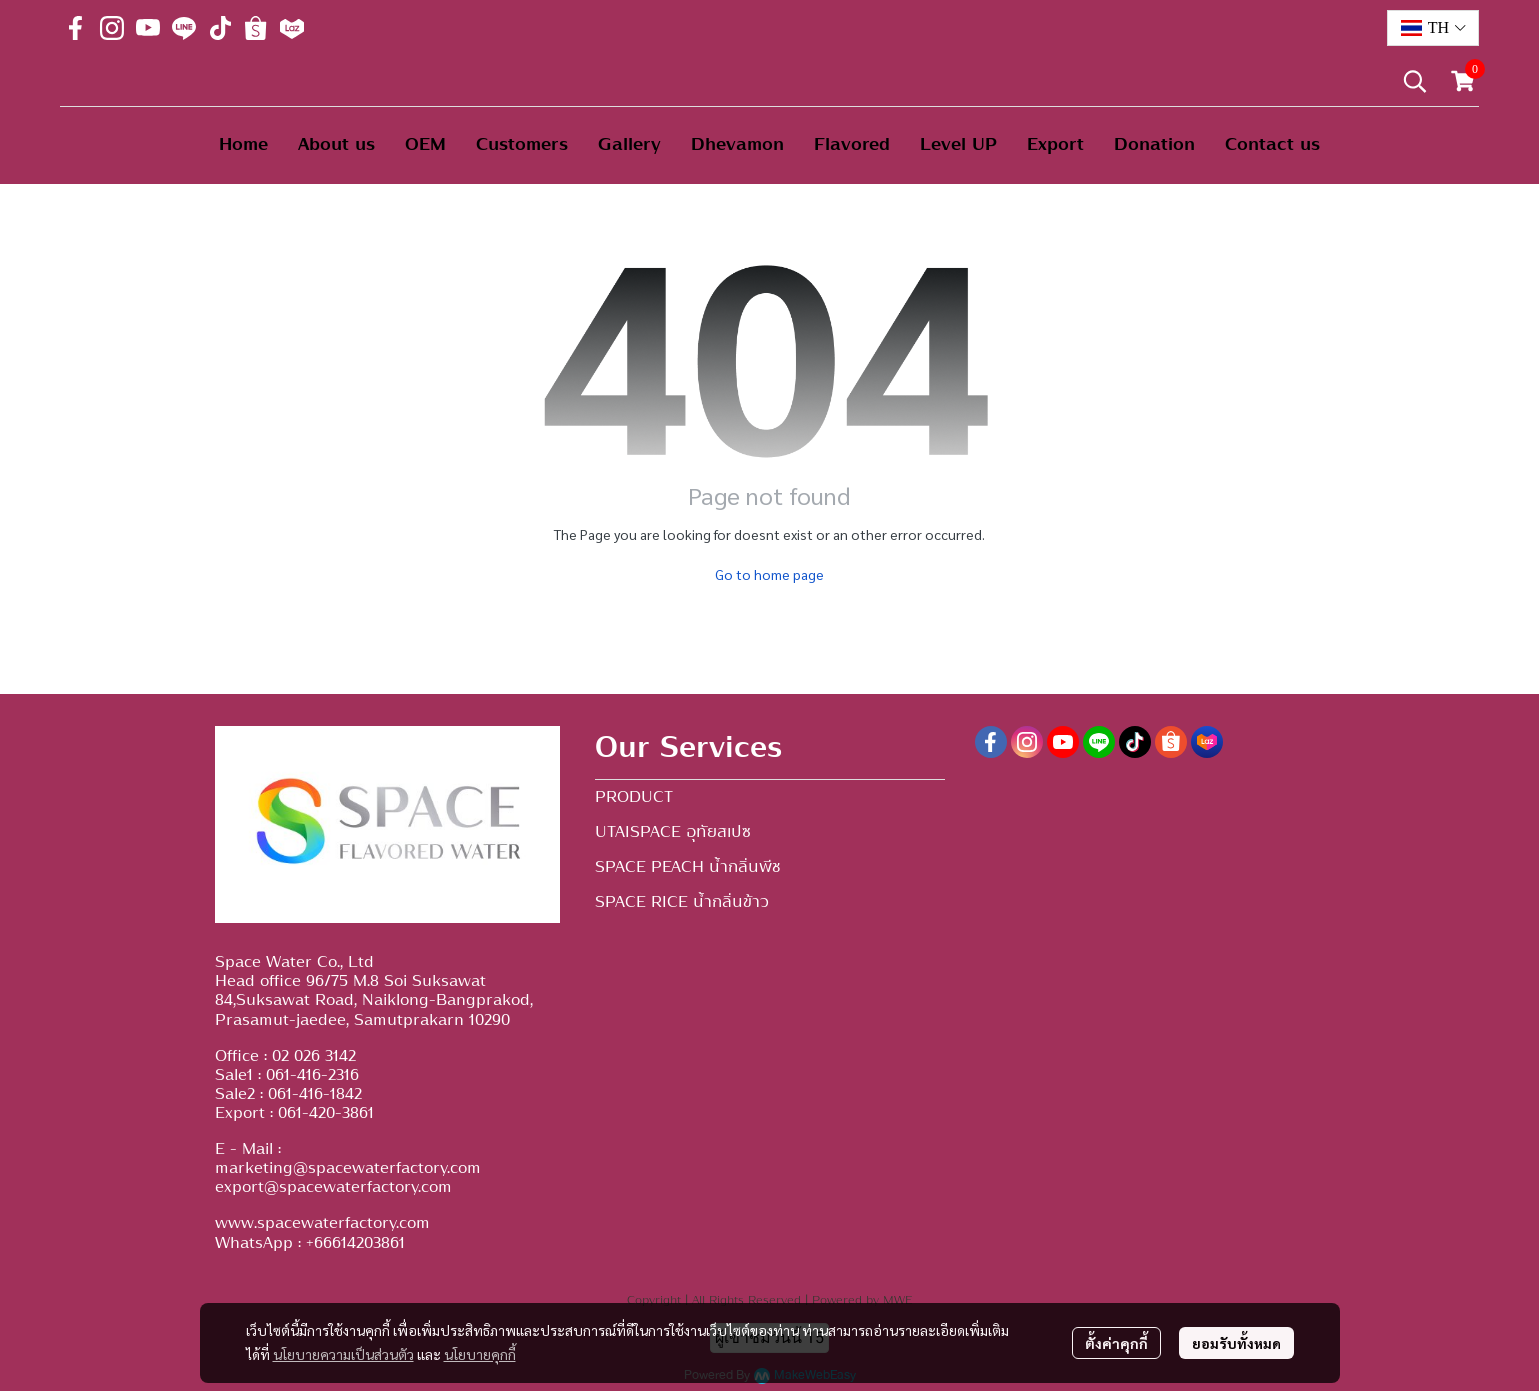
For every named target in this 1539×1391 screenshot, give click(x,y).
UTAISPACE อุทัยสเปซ (673, 832)
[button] (1433, 28)
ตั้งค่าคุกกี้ (1116, 1343)
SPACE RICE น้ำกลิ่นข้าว (682, 902)
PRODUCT (634, 797)
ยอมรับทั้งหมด (1236, 1343)
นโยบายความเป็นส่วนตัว (343, 1354)
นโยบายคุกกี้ (480, 1354)
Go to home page (769, 574)
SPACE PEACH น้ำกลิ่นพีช (688, 867)
